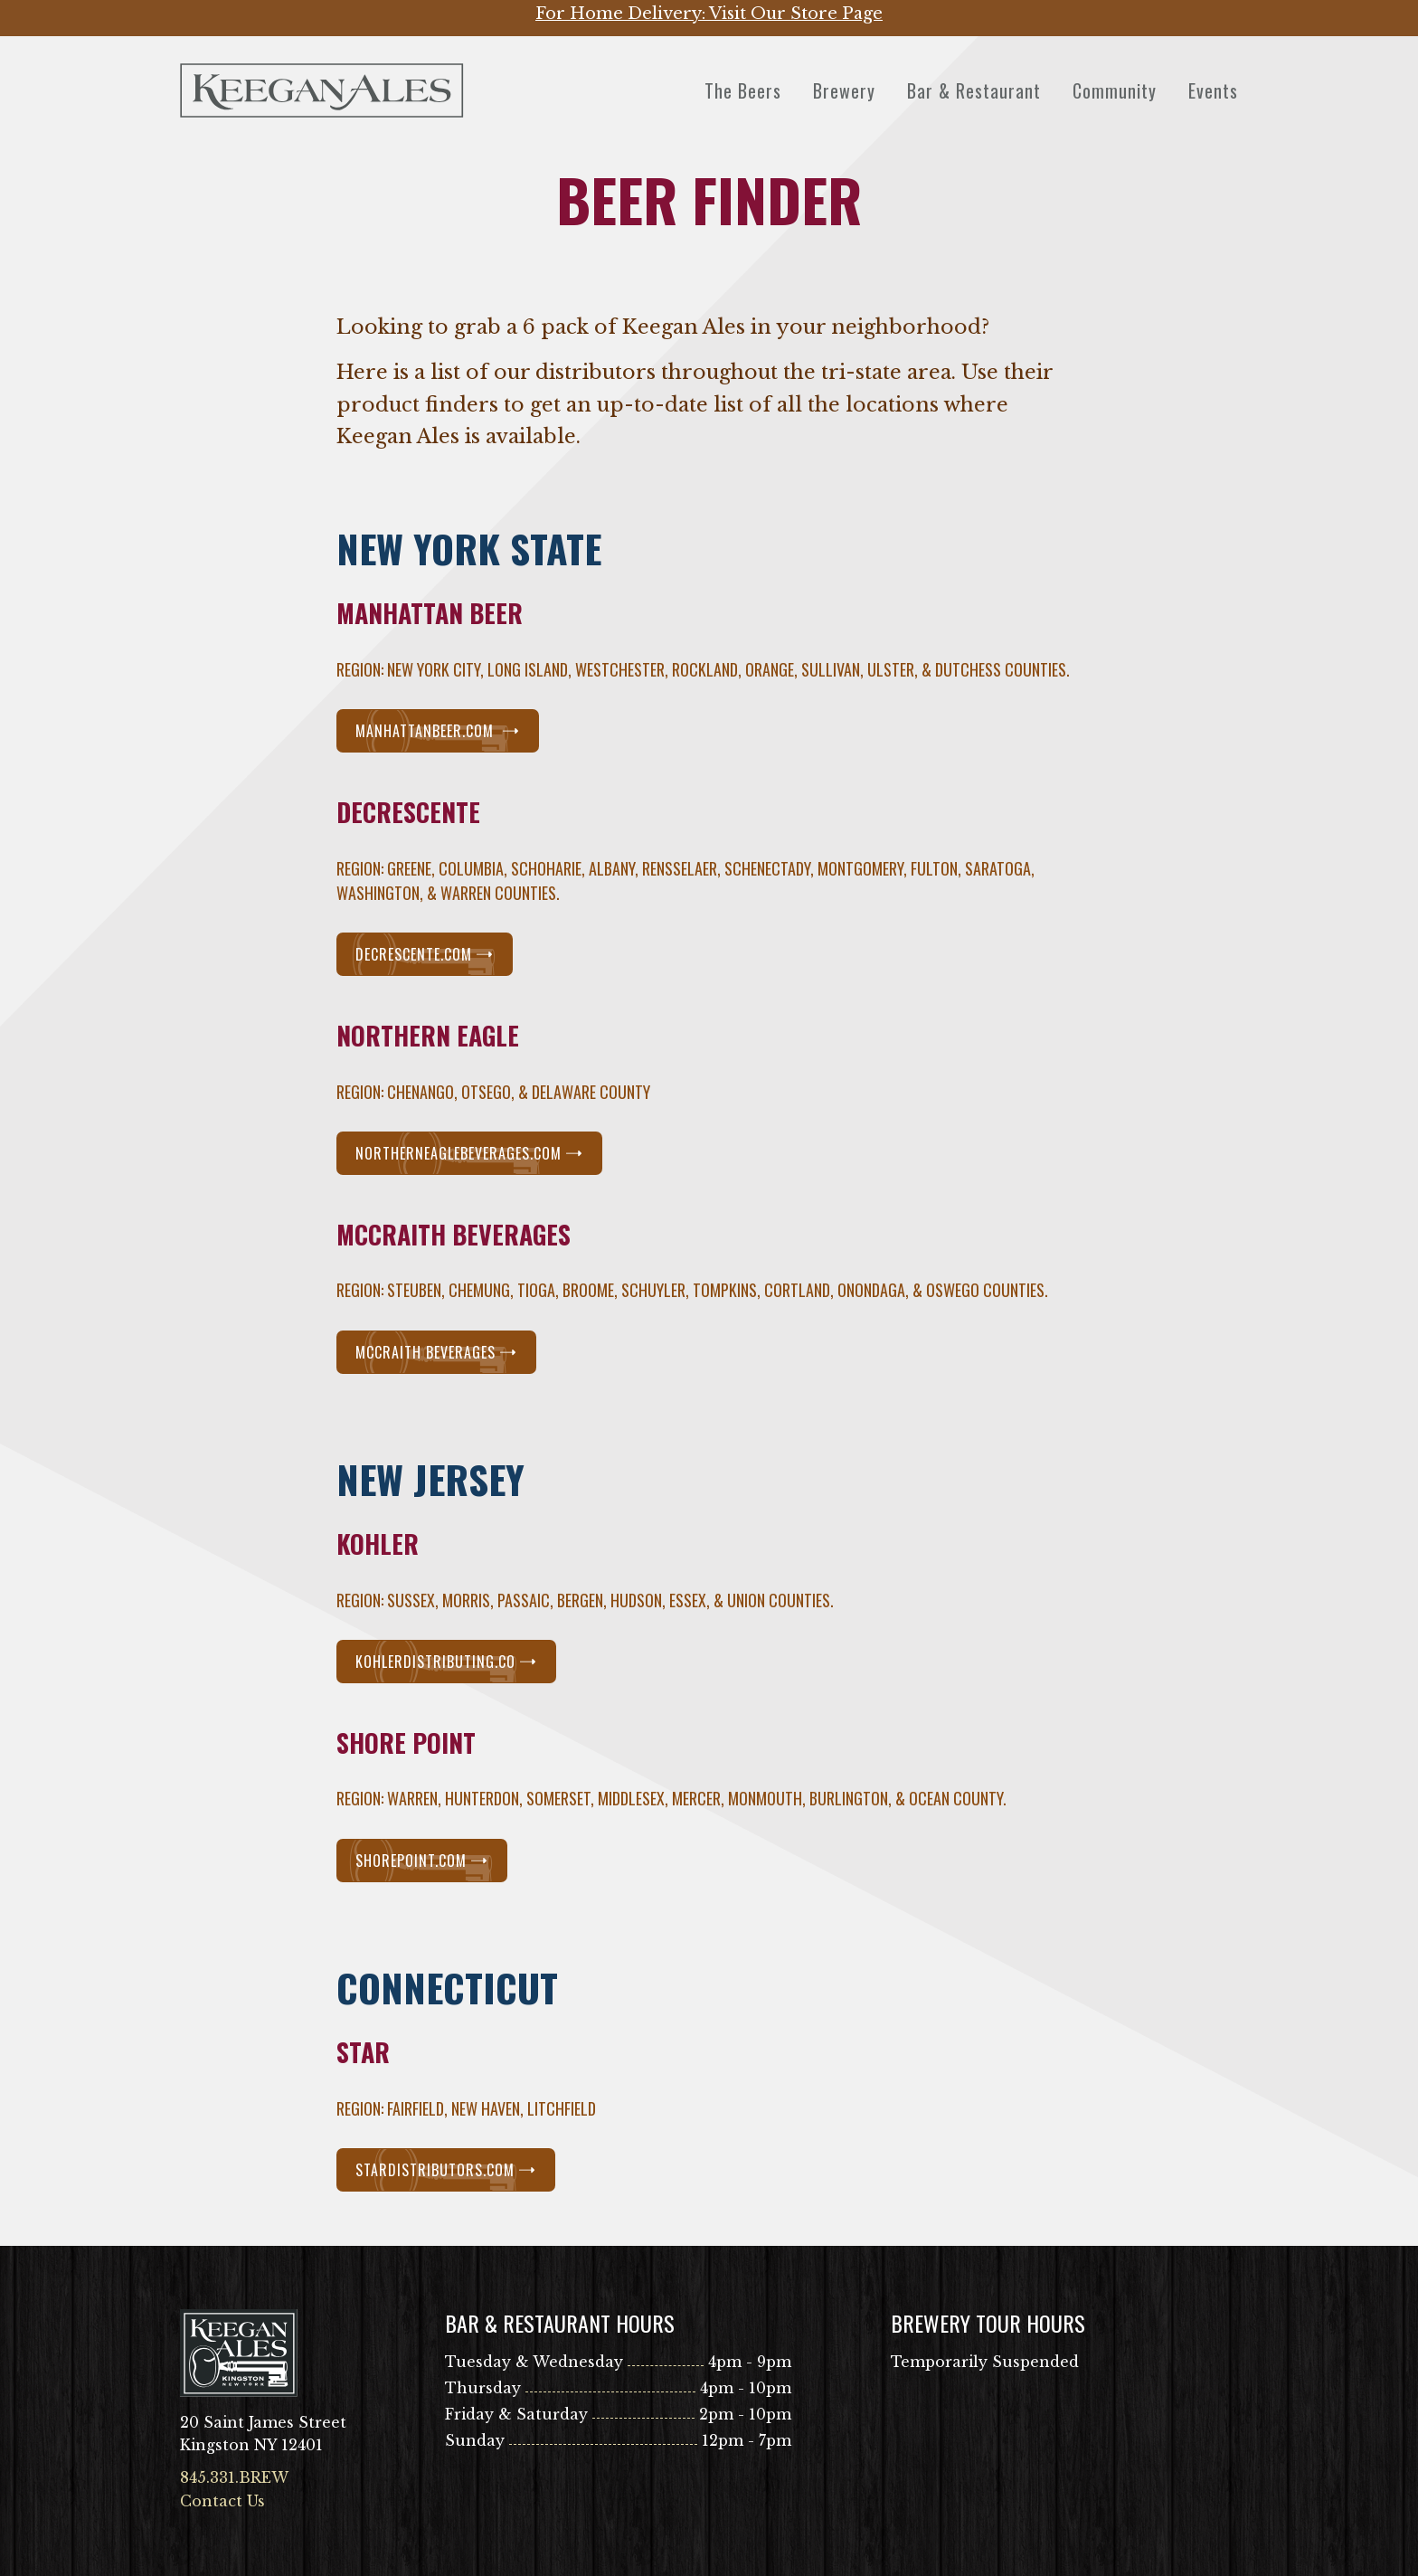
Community (1115, 90)
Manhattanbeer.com (437, 731)
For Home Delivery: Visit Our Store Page (709, 14)
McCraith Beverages (436, 1352)
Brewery (844, 90)
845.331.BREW (234, 2477)
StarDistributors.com (445, 2170)
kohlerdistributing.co (446, 1661)
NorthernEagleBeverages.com (469, 1153)
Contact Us (222, 2501)
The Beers (742, 90)
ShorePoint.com (421, 1860)
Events (1213, 90)
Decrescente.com (424, 954)
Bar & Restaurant (974, 90)
